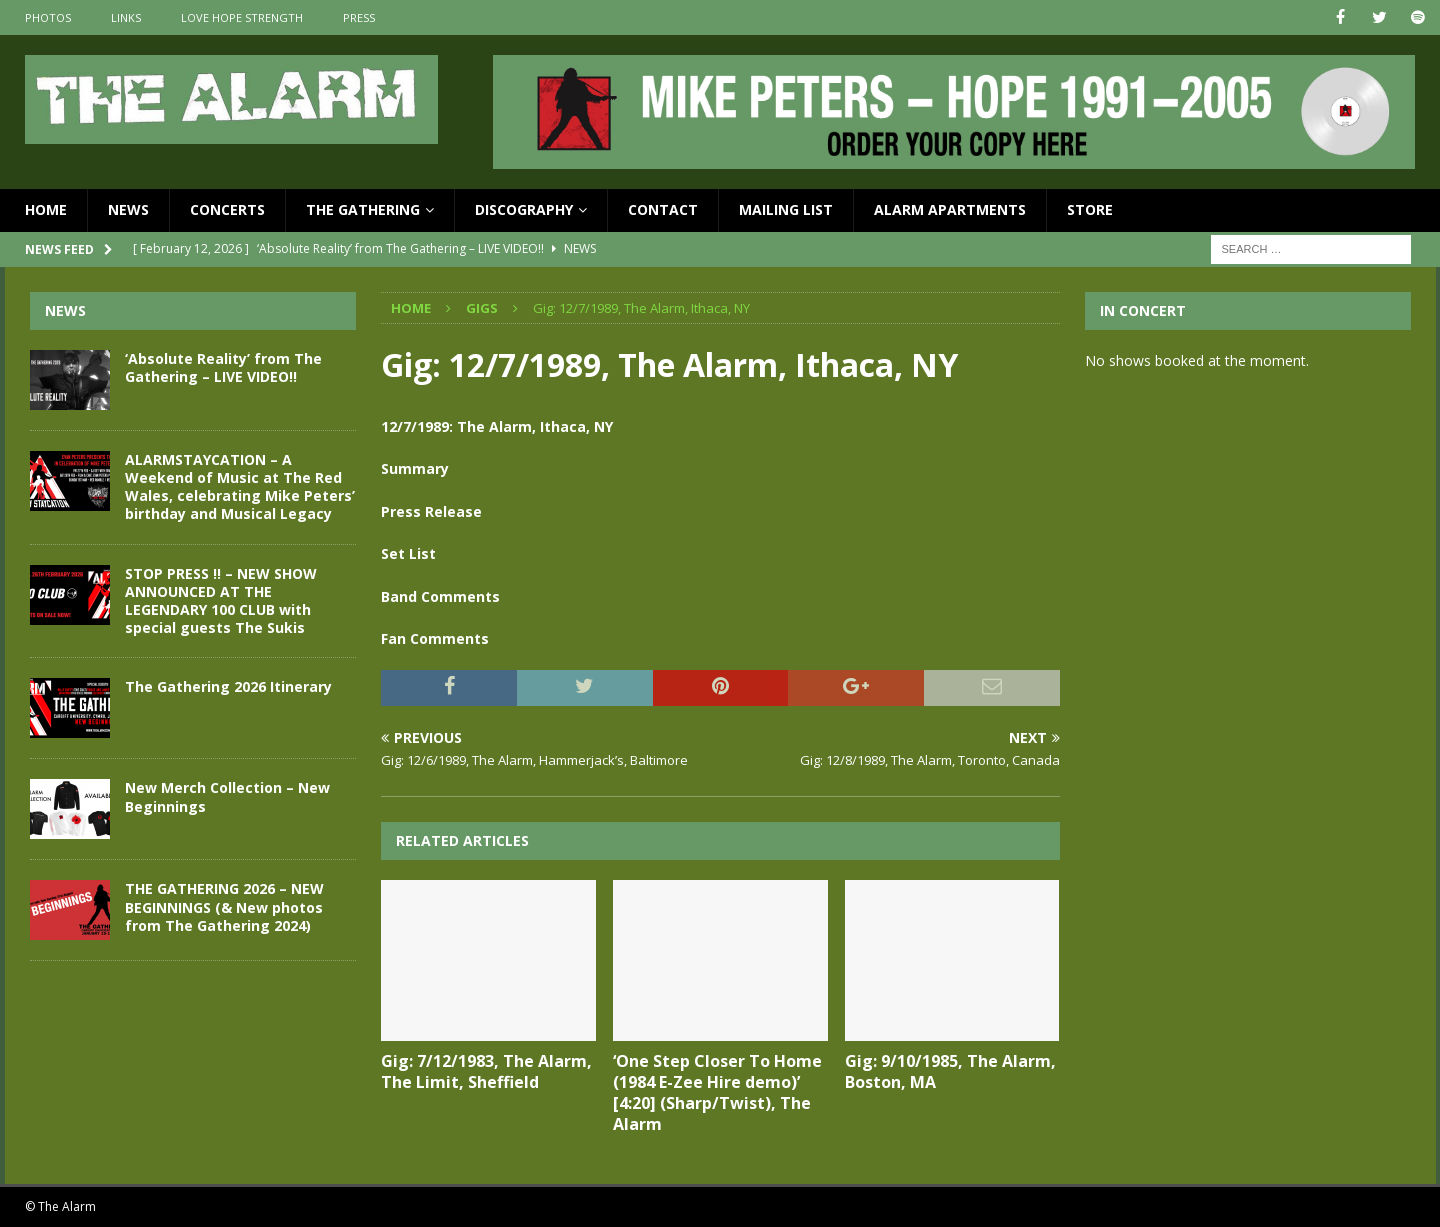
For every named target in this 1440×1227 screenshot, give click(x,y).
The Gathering (363, 209)
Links (126, 17)
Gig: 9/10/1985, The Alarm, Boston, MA (950, 1071)
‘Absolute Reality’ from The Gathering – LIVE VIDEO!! (223, 367)
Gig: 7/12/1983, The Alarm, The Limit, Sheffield (486, 1071)
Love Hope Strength (242, 17)
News (128, 209)
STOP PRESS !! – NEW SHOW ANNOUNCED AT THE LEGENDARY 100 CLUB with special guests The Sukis (221, 600)
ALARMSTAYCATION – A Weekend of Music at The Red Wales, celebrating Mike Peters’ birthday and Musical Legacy (240, 487)
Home (46, 209)
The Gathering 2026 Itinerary (228, 686)
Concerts (227, 209)
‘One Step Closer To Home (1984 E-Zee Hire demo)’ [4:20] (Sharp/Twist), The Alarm (717, 1092)
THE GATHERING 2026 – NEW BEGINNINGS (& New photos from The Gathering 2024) (224, 906)
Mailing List (786, 209)
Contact (663, 209)
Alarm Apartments (950, 209)
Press (359, 17)
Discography (524, 209)
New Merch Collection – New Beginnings (227, 796)
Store (1090, 209)
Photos (48, 17)
